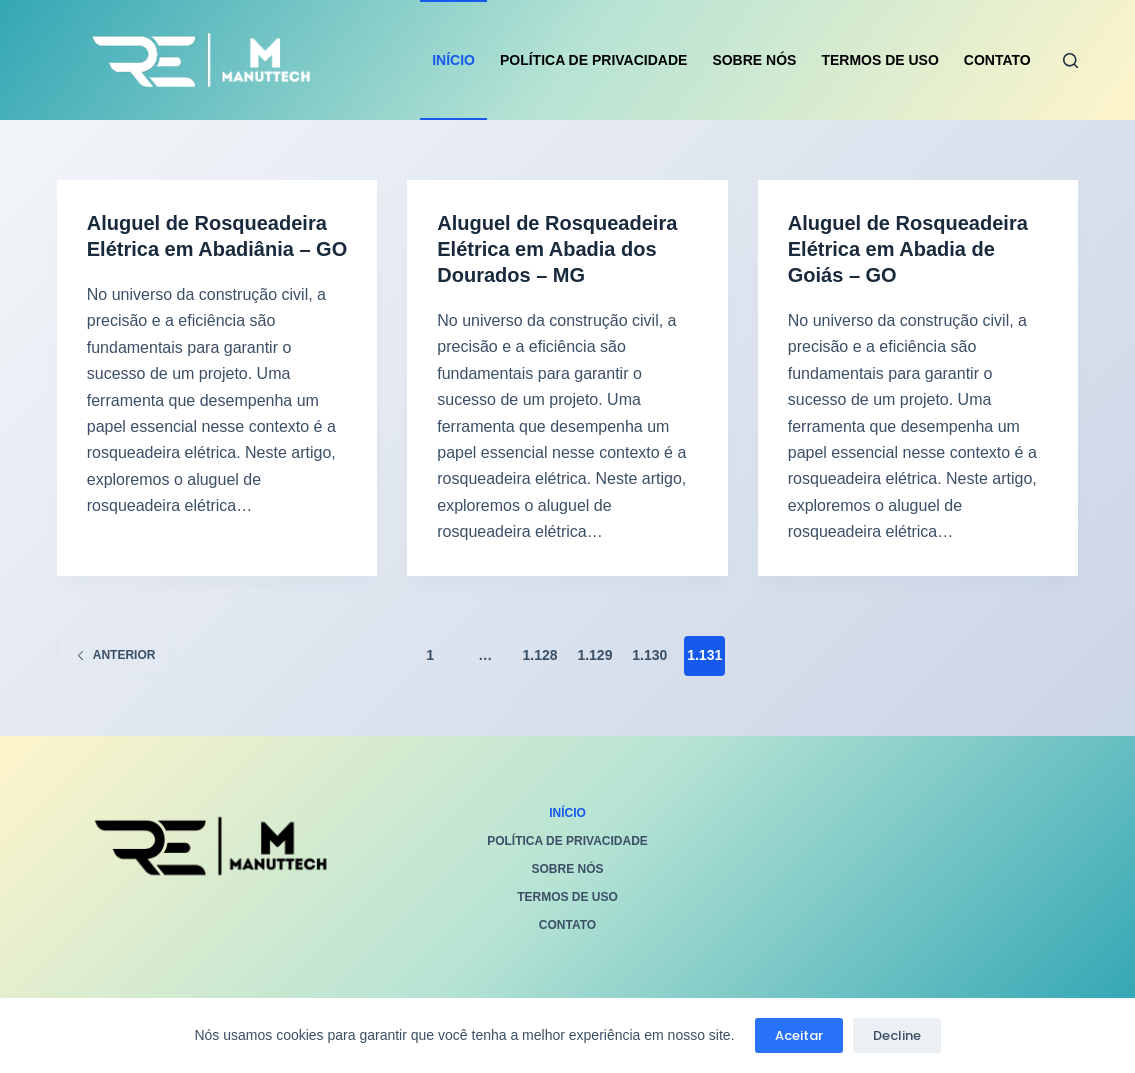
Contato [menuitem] (997, 60)
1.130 (649, 655)
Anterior (116, 655)
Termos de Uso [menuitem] (879, 60)
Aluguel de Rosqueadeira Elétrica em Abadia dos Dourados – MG (557, 249)
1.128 (540, 655)
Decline (897, 1035)
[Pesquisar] (1070, 60)
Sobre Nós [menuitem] (754, 60)
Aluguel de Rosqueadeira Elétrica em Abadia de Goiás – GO (908, 249)
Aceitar (799, 1035)
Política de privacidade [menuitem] (593, 60)
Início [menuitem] (453, 60)
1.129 (594, 655)
